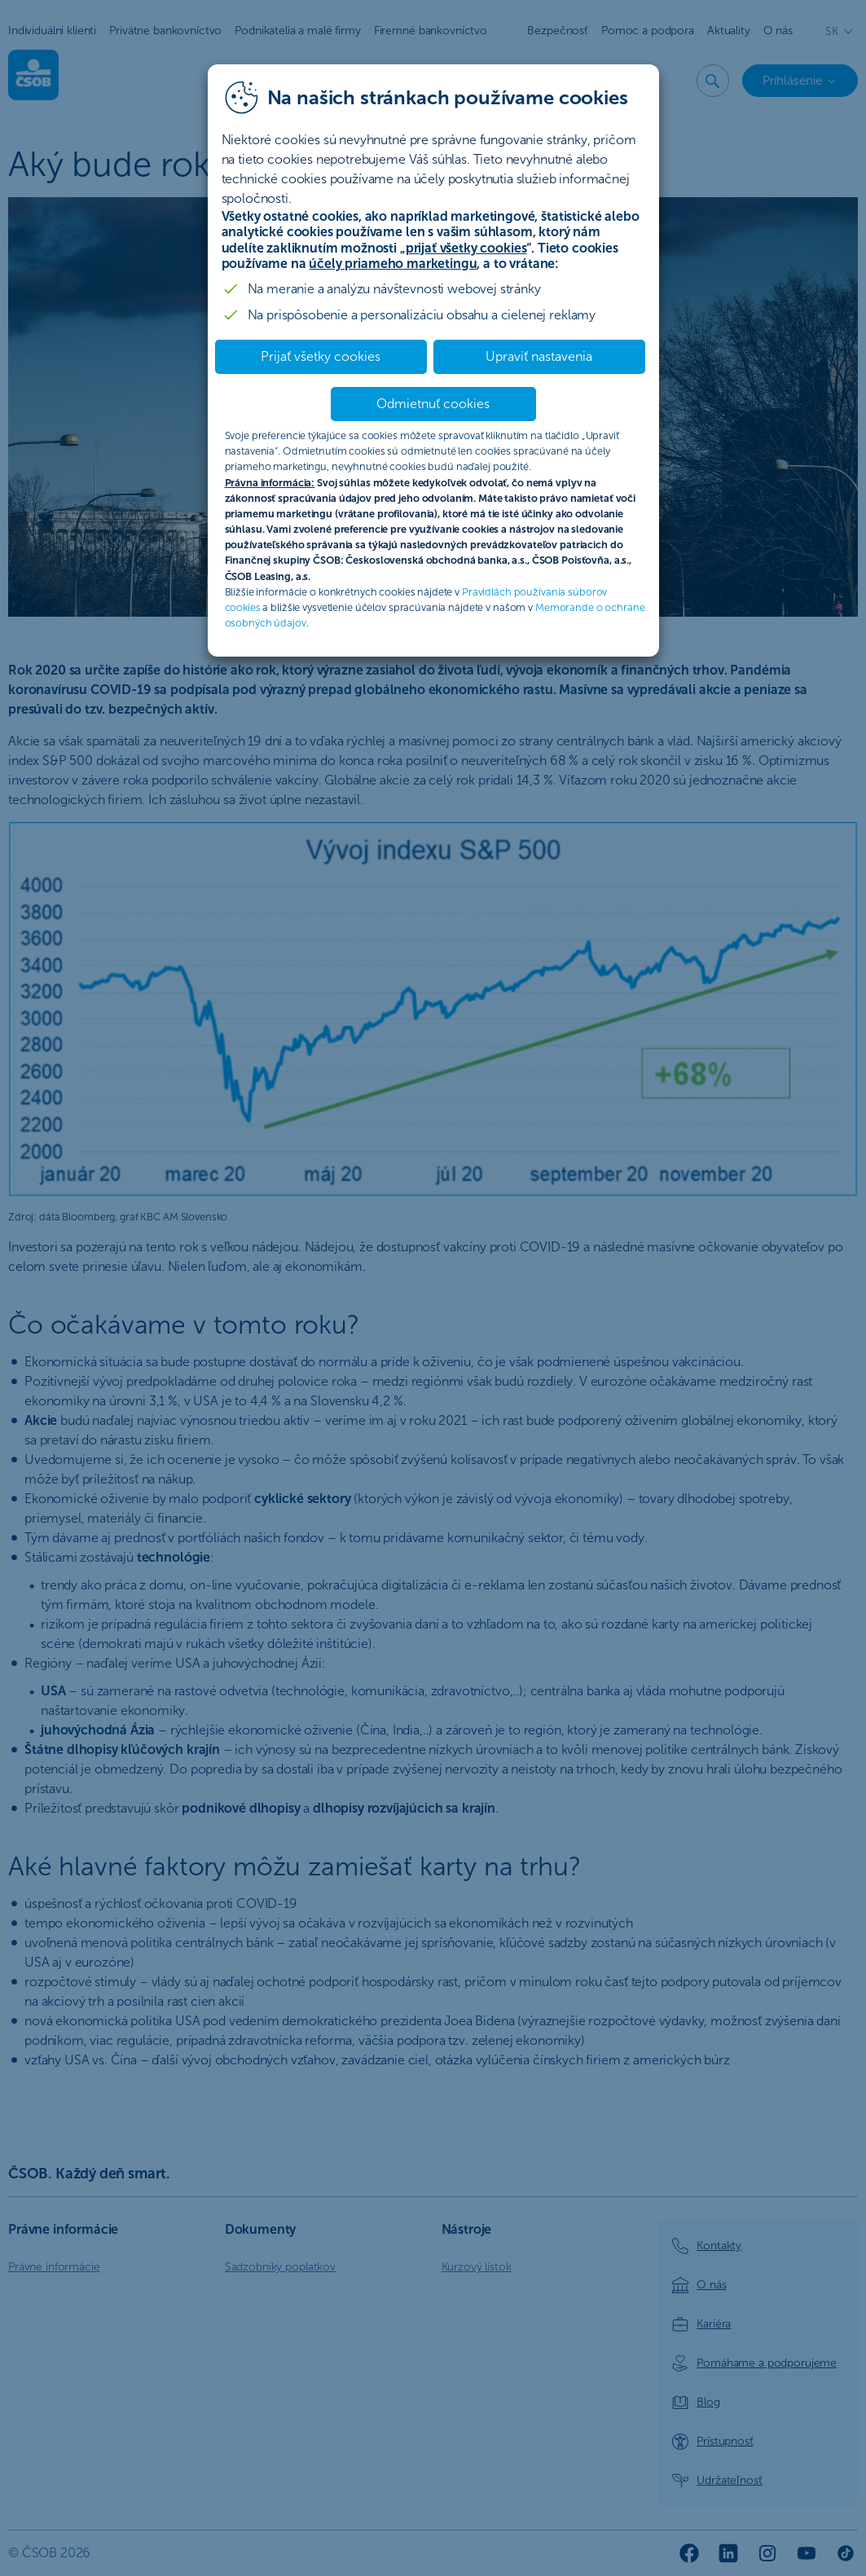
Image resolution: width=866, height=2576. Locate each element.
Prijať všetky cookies (320, 356)
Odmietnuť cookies (433, 403)
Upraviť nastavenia (539, 356)
